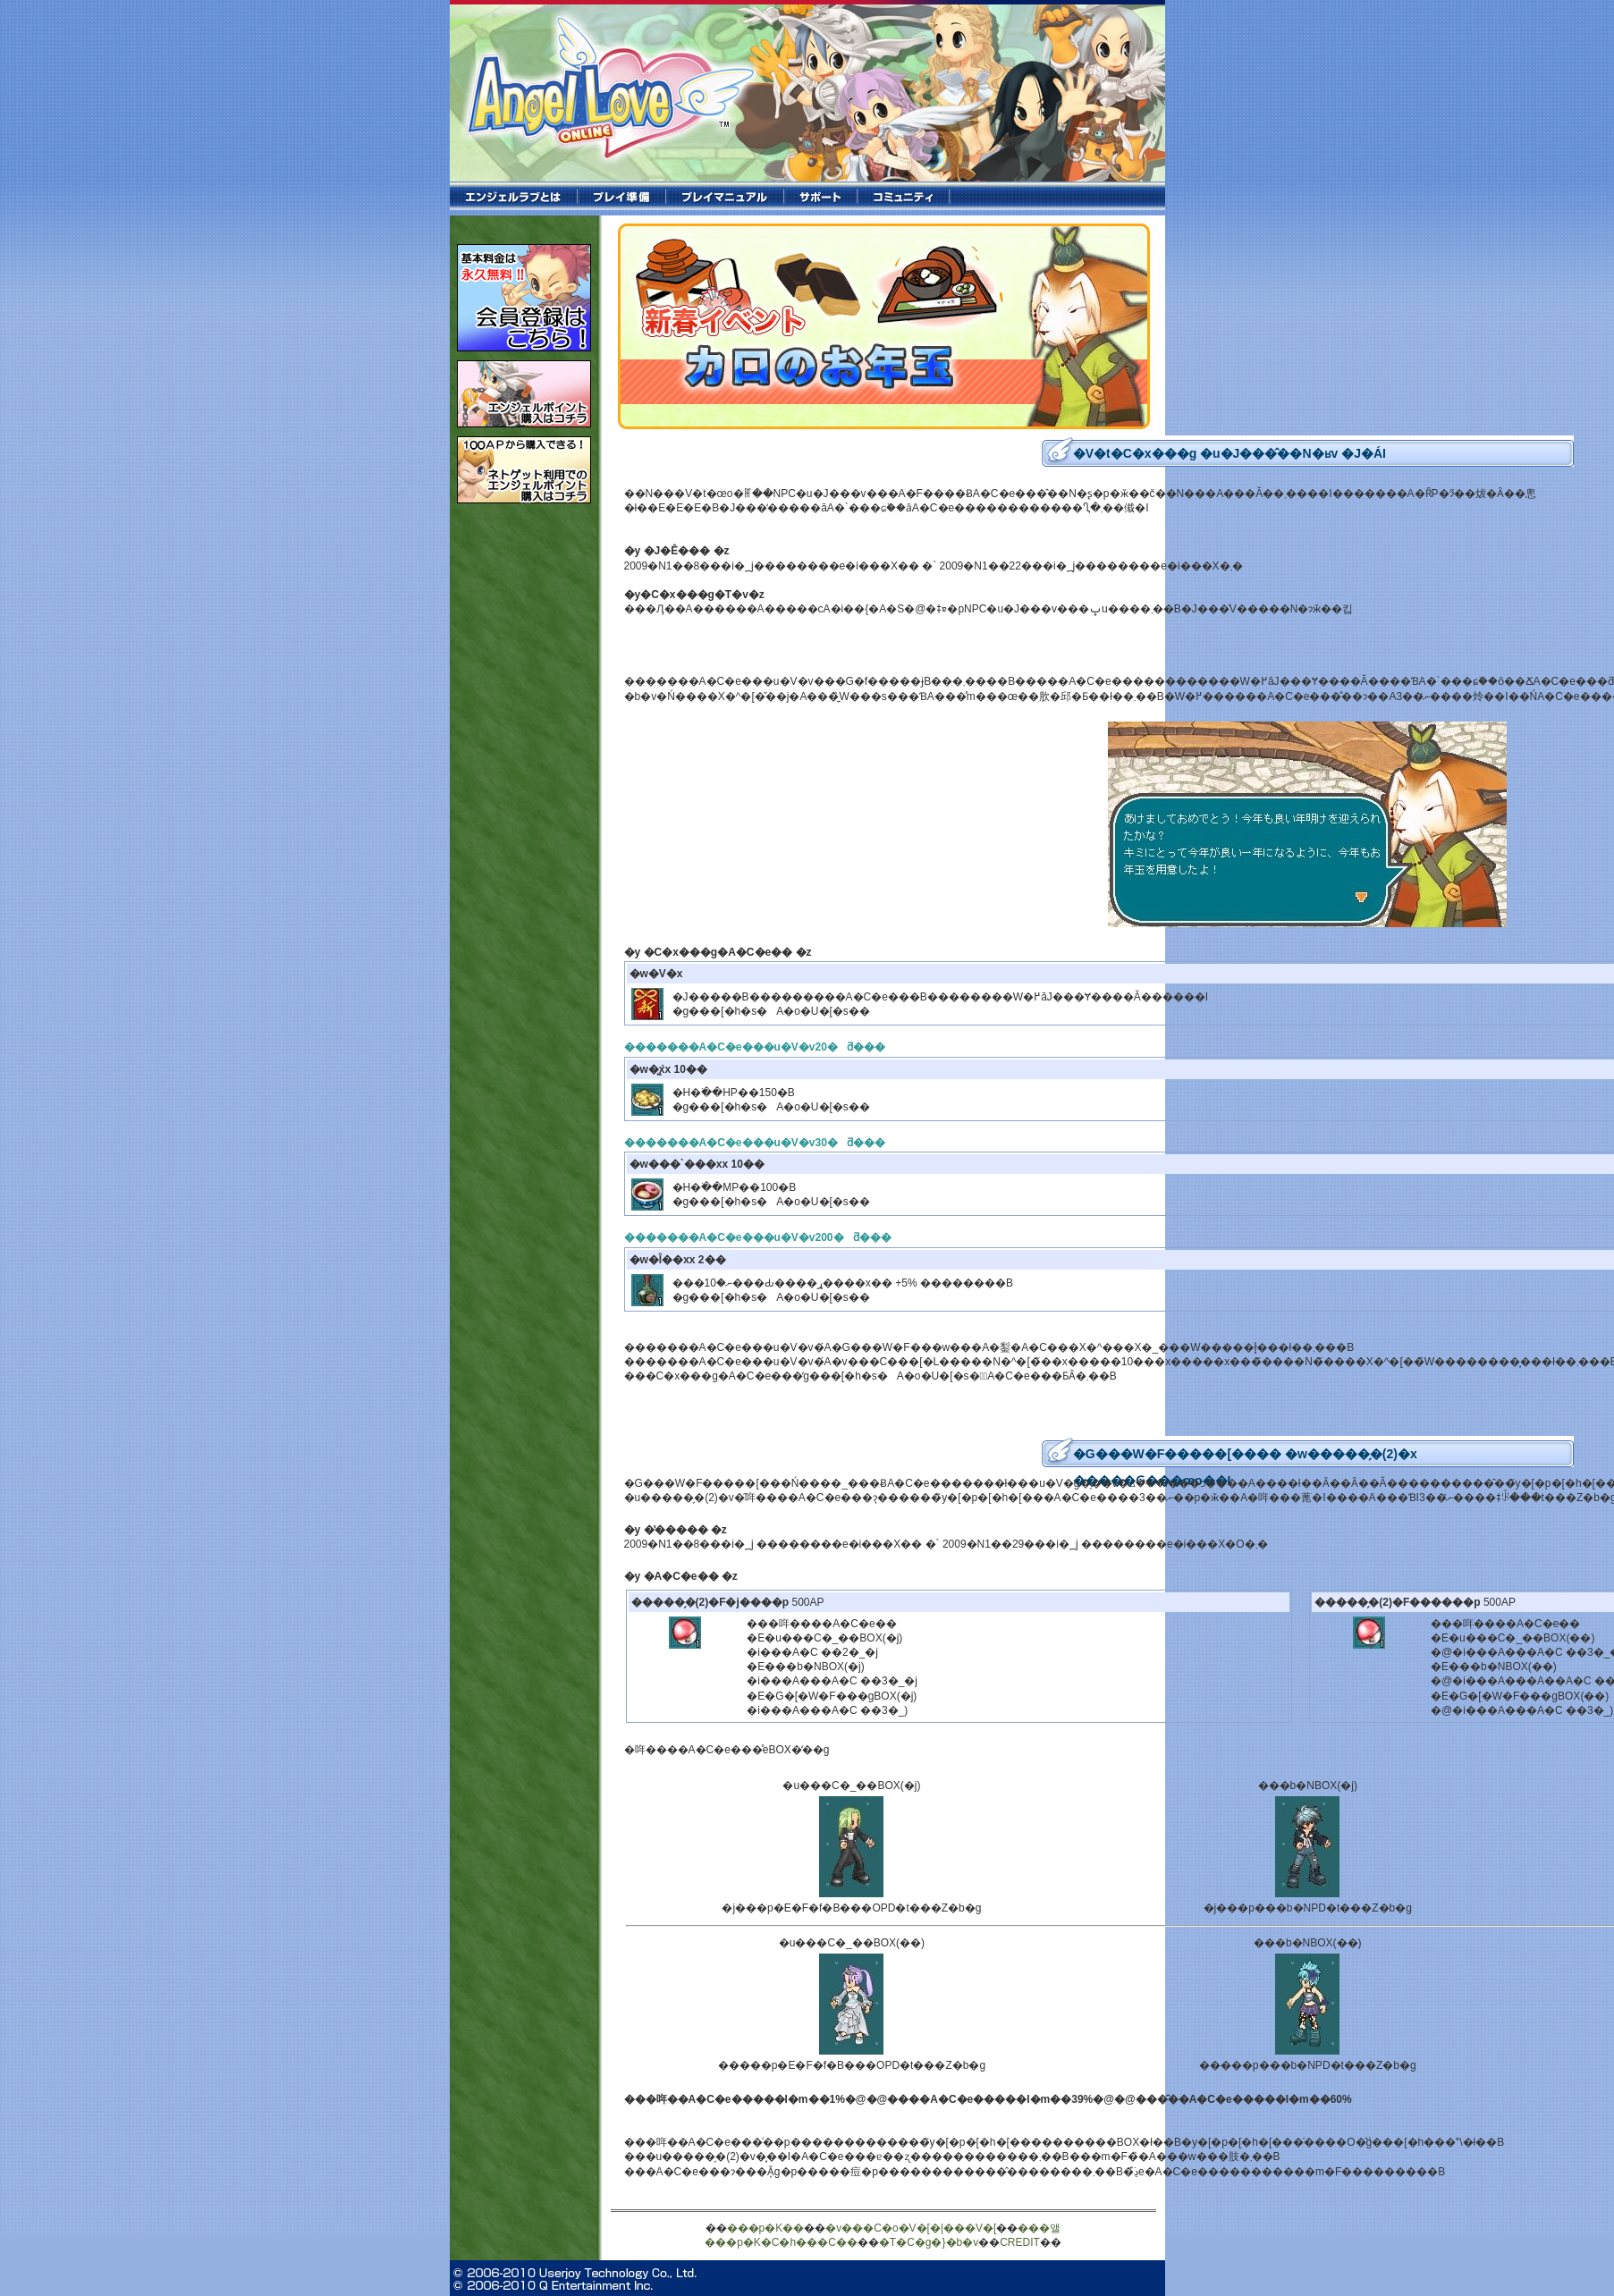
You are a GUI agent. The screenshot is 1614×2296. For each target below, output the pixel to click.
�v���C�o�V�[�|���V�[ (910, 2228)
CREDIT (1020, 2242)
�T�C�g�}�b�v (928, 2242)
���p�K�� (766, 2228)
